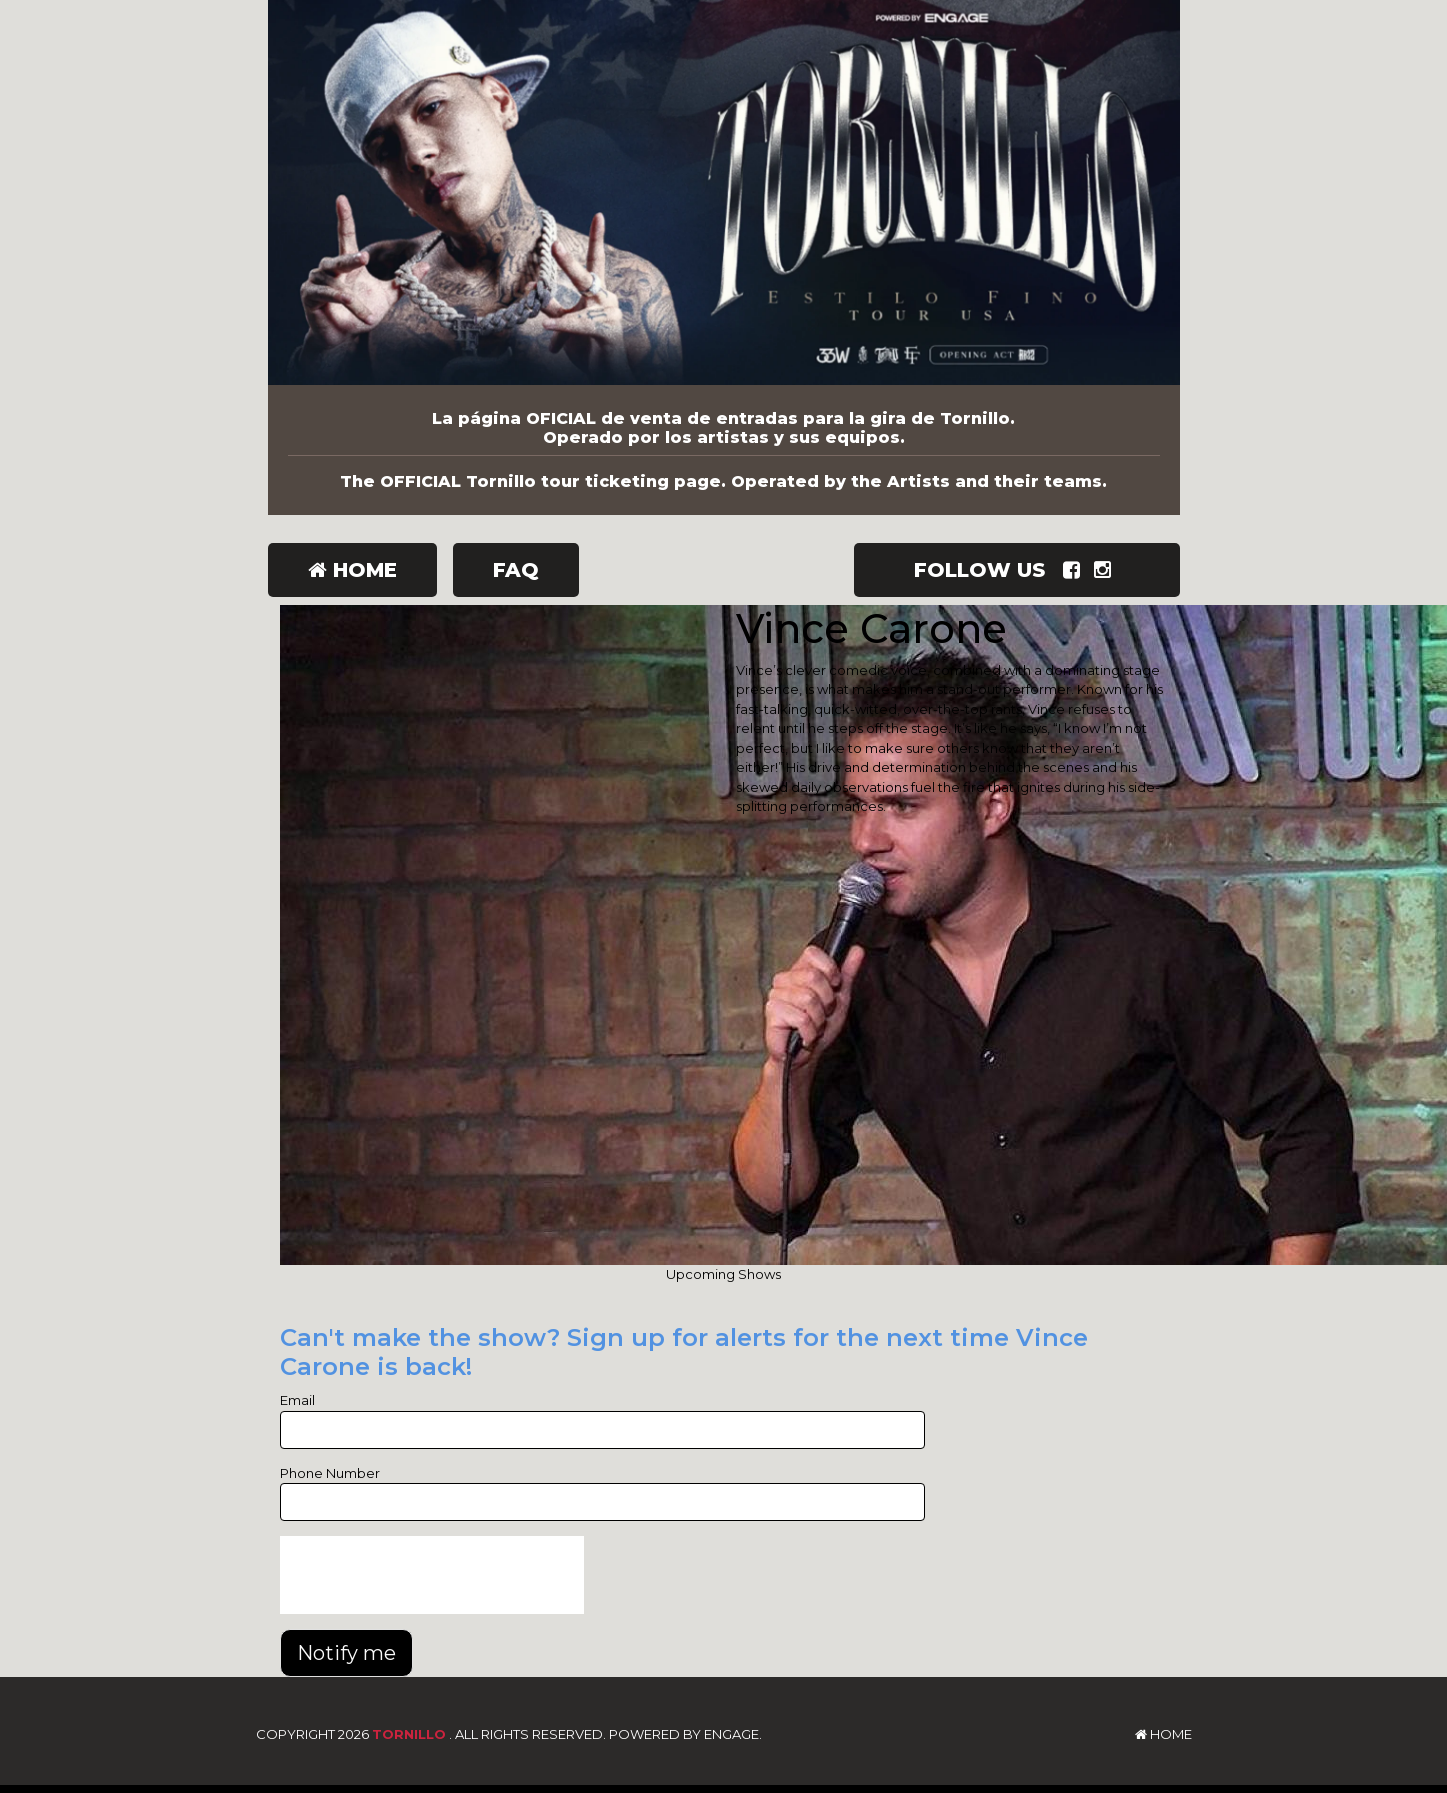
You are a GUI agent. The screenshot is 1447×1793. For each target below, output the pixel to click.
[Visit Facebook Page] (1075, 570)
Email (297, 1400)
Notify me (346, 1653)
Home (352, 570)
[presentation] (432, 1575)
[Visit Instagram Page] (1106, 570)
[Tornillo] (724, 192)
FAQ (516, 570)
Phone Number (330, 1473)
